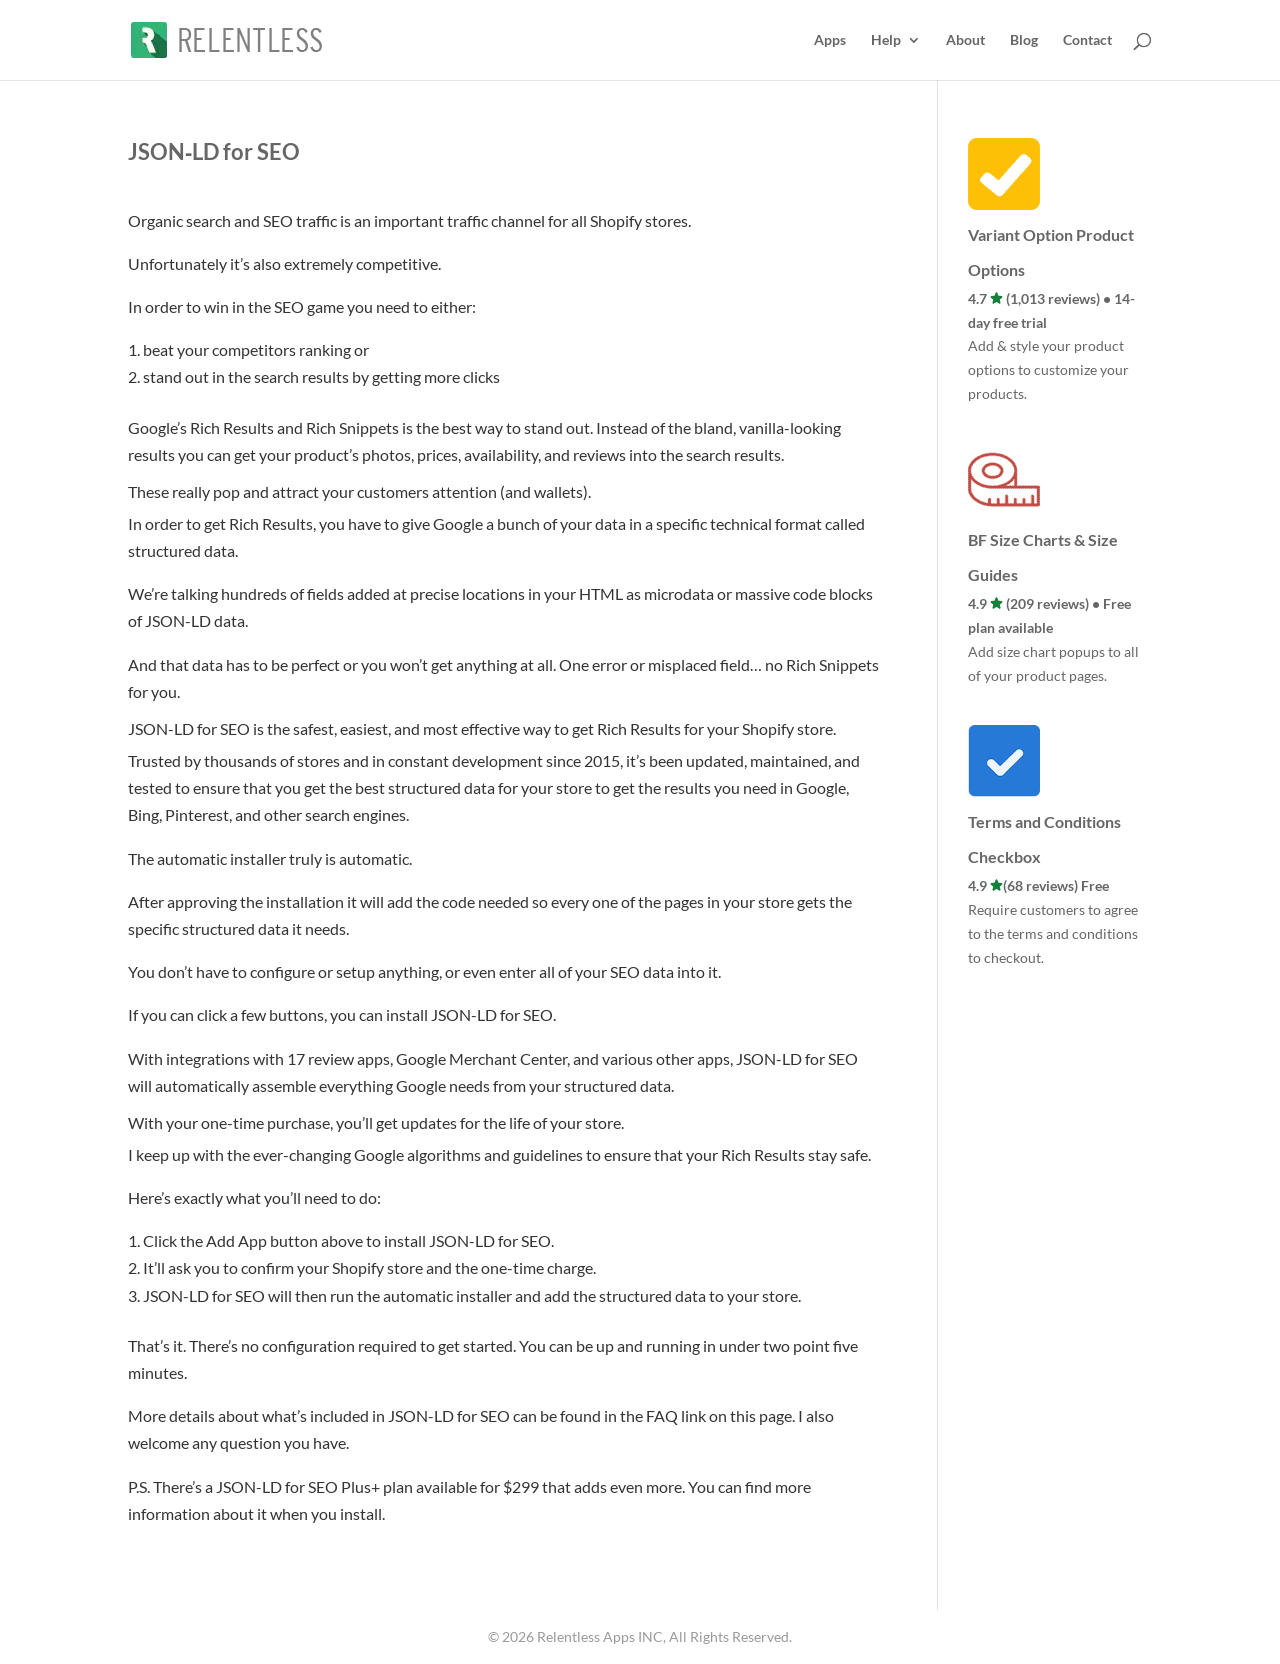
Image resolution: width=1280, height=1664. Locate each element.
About (965, 40)
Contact (1087, 40)
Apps (830, 40)
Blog (1024, 40)
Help (886, 40)
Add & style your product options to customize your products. (1048, 369)
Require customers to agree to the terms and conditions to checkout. (1053, 933)
